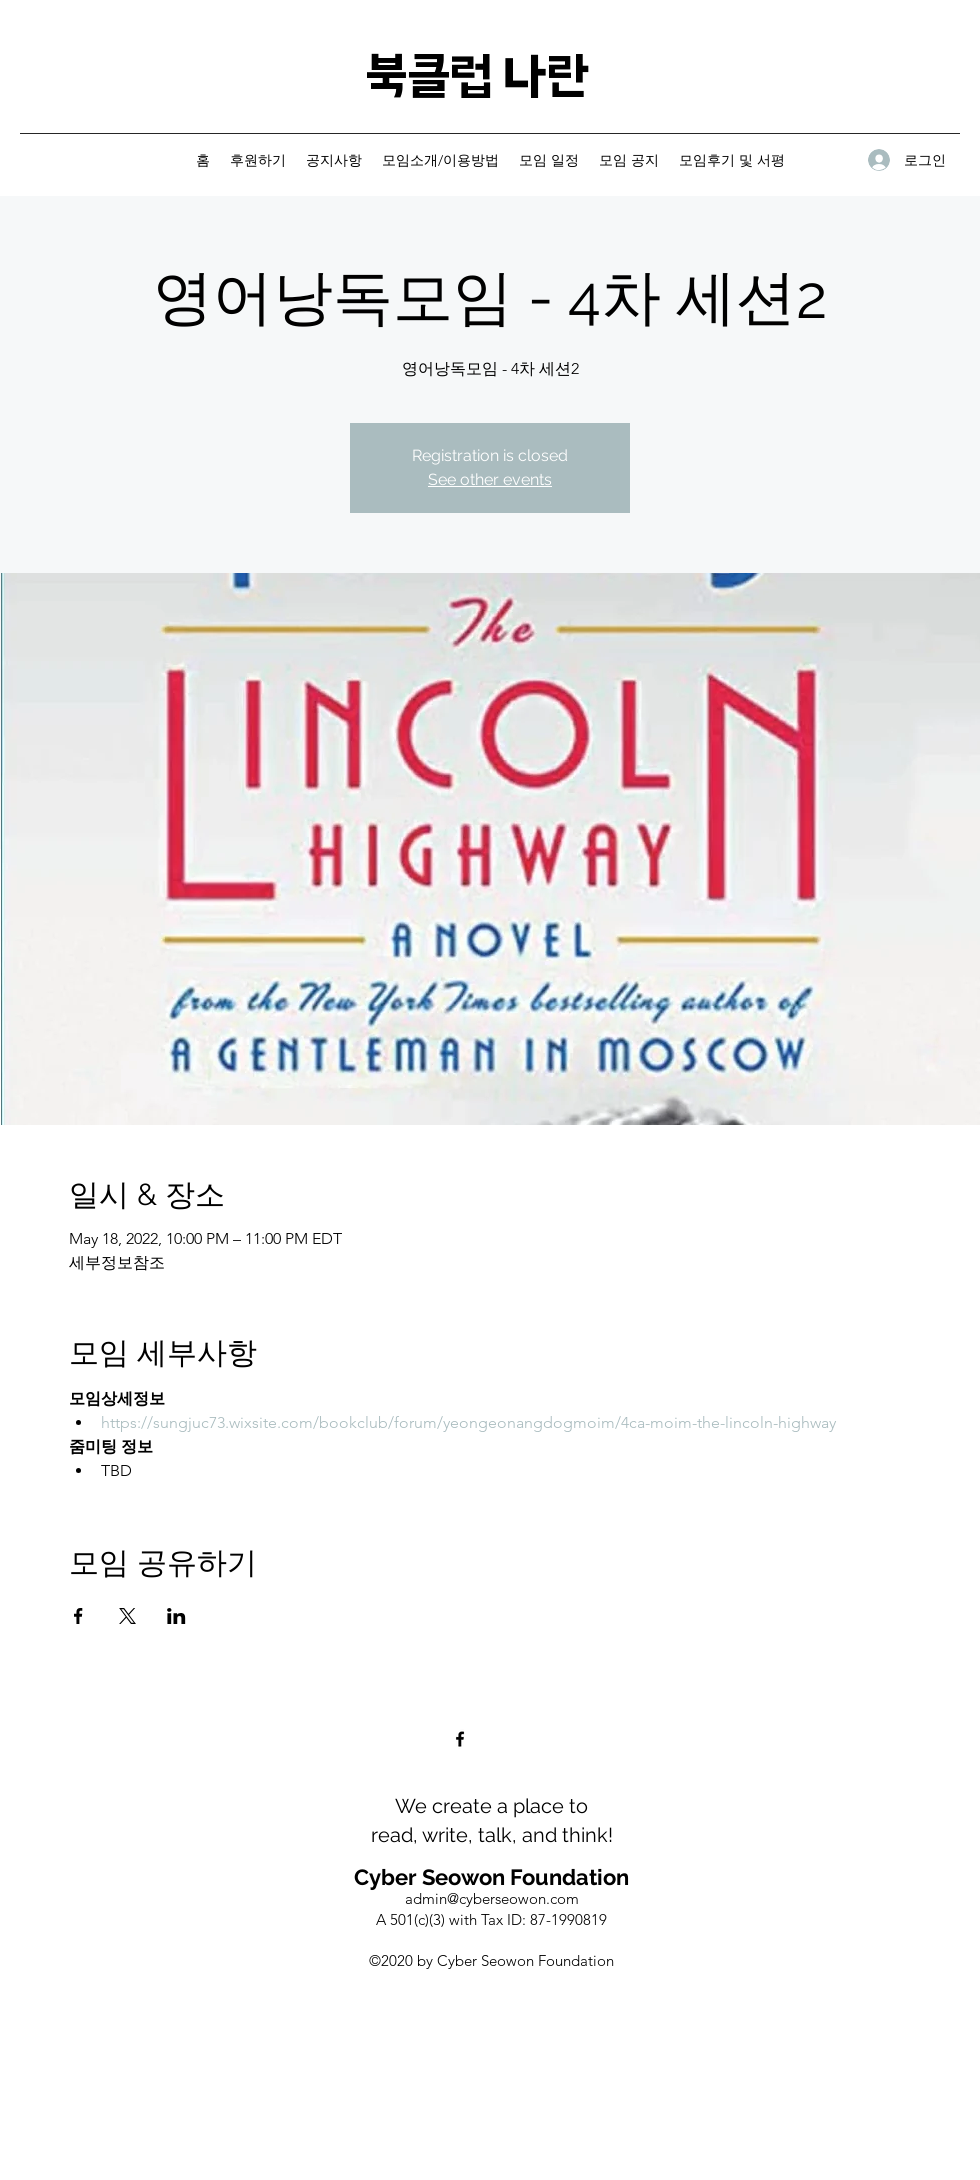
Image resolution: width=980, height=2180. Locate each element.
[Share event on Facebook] (78, 1616)
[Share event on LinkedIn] (176, 1616)
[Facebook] (460, 1739)
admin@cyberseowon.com (492, 1898)
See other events (490, 479)
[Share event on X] (127, 1616)
